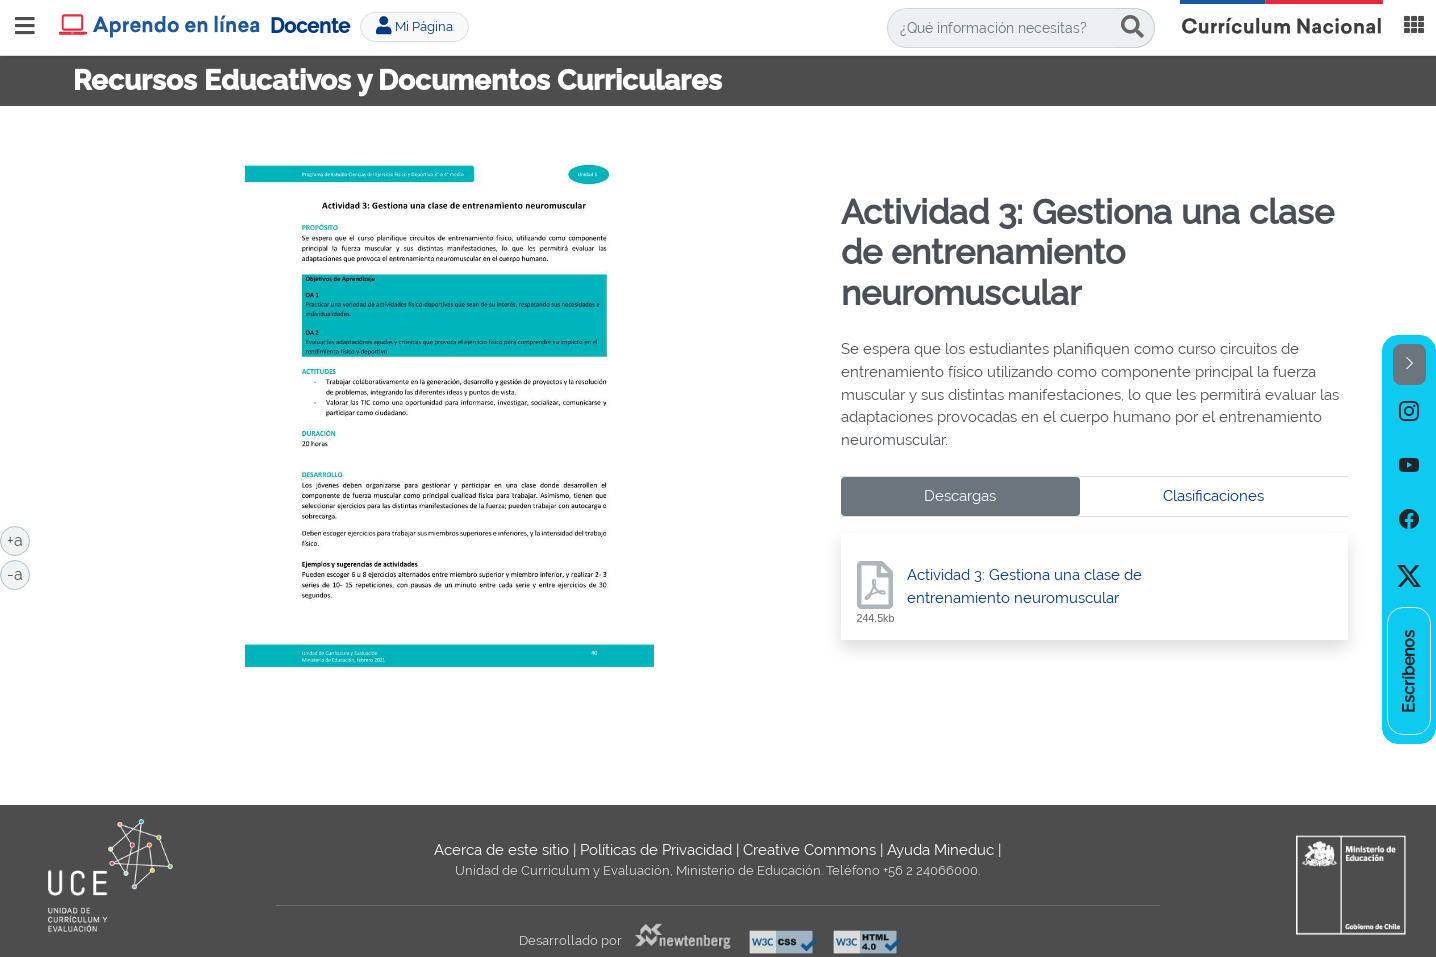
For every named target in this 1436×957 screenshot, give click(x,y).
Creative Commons (809, 850)
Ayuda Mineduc (940, 850)
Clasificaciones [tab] (1213, 496)
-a (18, 573)
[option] (1409, 412)
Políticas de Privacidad (656, 850)
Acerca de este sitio (501, 850)
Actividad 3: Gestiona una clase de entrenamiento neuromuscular (1024, 586)
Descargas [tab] (960, 496)
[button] (1409, 364)
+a (18, 539)
